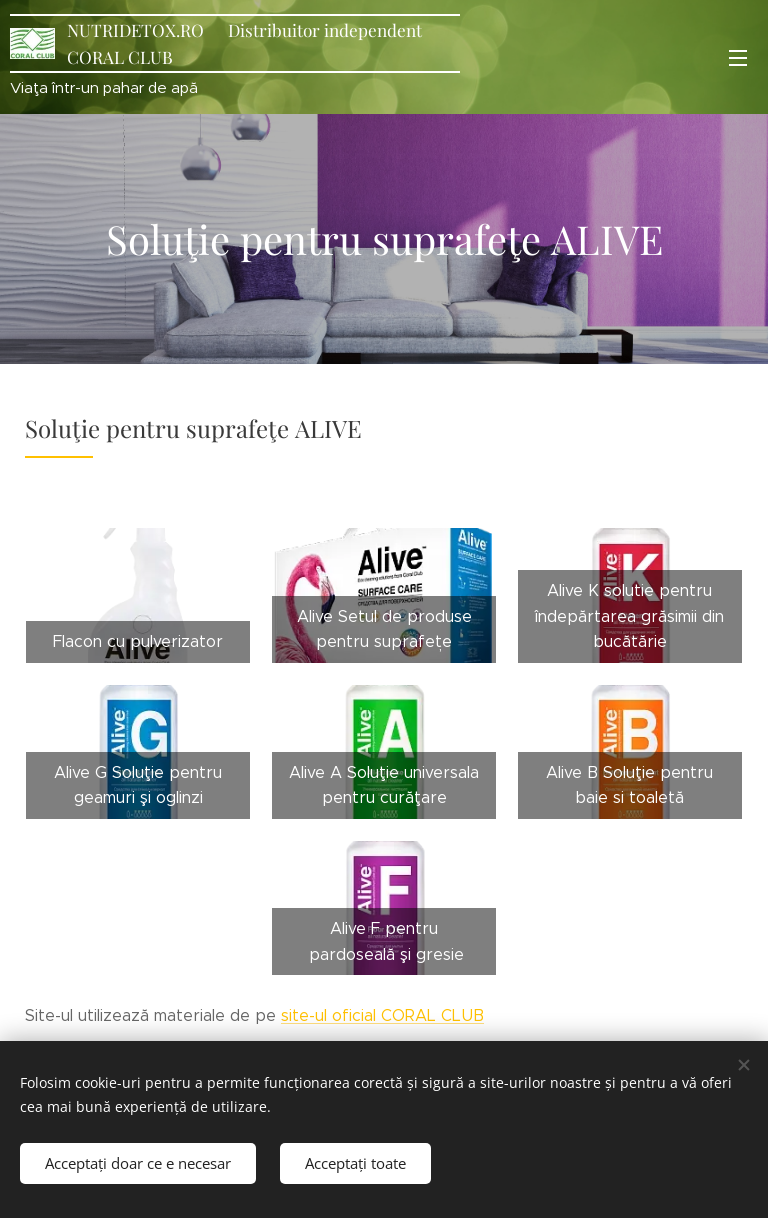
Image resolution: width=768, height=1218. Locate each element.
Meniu (738, 58)
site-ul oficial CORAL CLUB (382, 1015)
